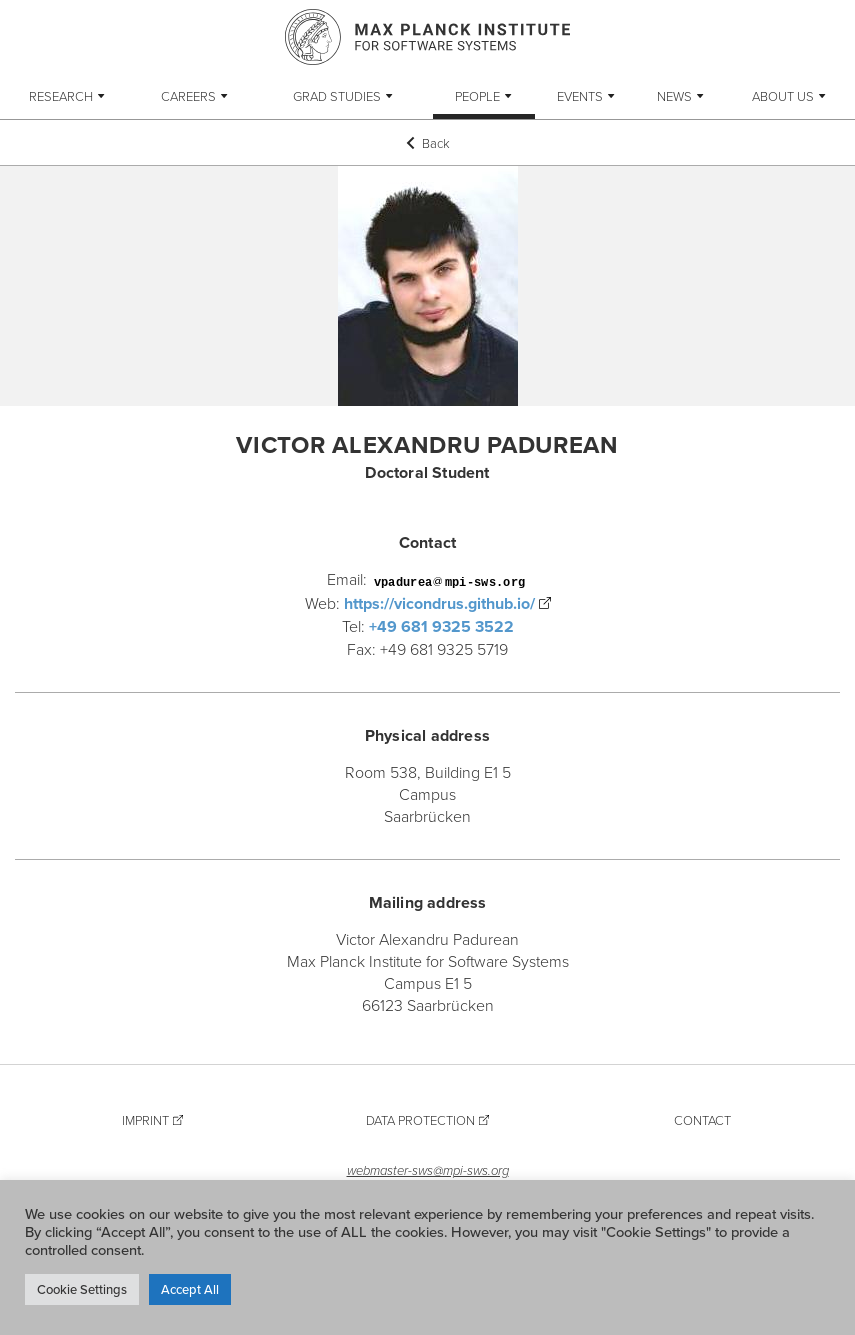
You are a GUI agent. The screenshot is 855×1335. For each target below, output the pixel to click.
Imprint (145, 1120)
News (674, 96)
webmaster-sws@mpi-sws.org (428, 1170)
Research (61, 96)
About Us (783, 96)
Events (580, 96)
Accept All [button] (190, 1289)
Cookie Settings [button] (82, 1289)
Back (428, 143)
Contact (702, 1120)
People (477, 96)
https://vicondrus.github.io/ (439, 603)
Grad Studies (337, 96)
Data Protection (420, 1120)
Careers (188, 96)
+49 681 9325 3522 (441, 626)
